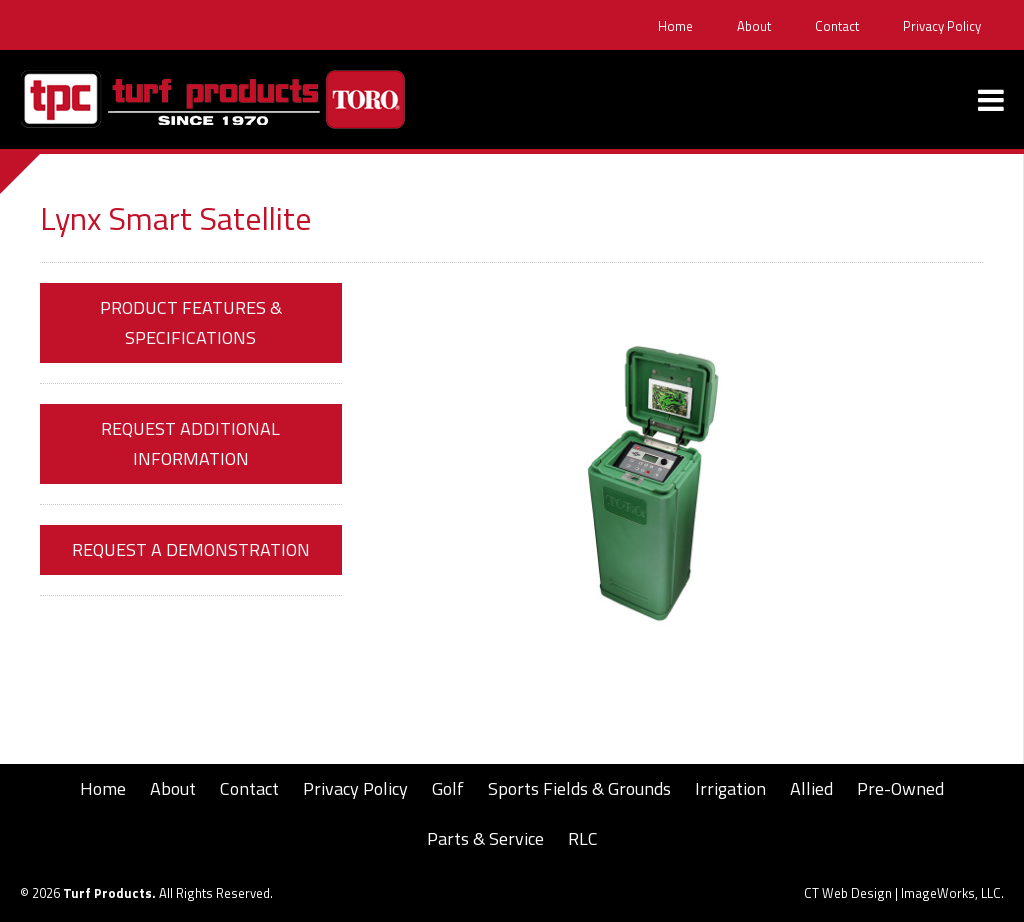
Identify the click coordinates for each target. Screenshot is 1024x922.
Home (675, 26)
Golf (448, 788)
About (754, 26)
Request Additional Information (190, 443)
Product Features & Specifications (191, 322)
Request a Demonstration (191, 549)
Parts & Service (485, 838)
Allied (811, 788)
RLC (583, 838)
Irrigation (730, 788)
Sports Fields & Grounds (579, 788)
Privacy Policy (942, 26)
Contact (837, 26)
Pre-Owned (900, 788)
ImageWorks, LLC (951, 893)
